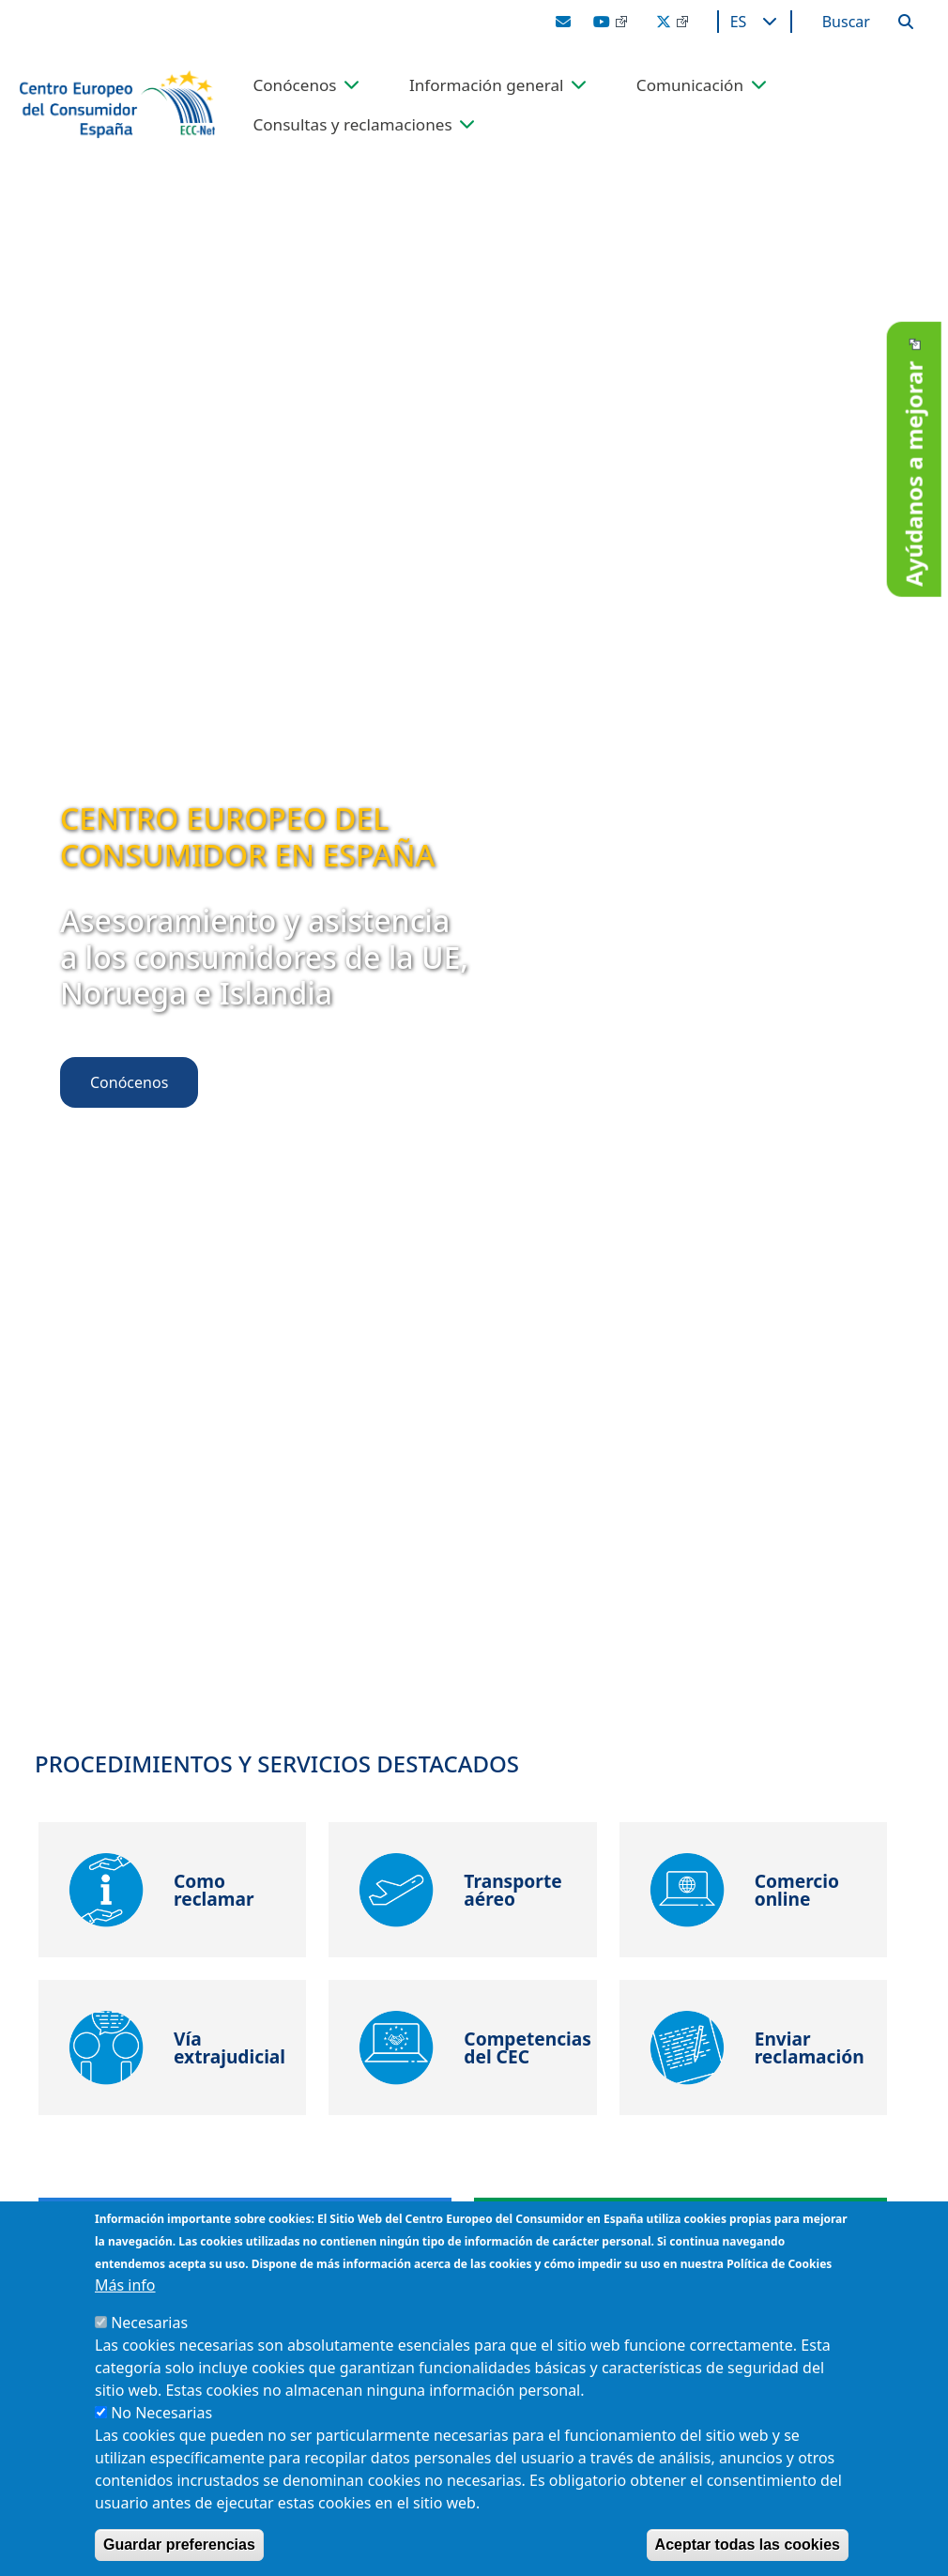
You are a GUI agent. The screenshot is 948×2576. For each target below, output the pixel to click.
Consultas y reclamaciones (351, 124)
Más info (125, 2285)
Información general (486, 85)
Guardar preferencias (179, 2545)
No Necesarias (161, 2412)
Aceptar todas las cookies (747, 2545)
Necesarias (149, 2322)
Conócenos (294, 85)
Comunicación (689, 85)
